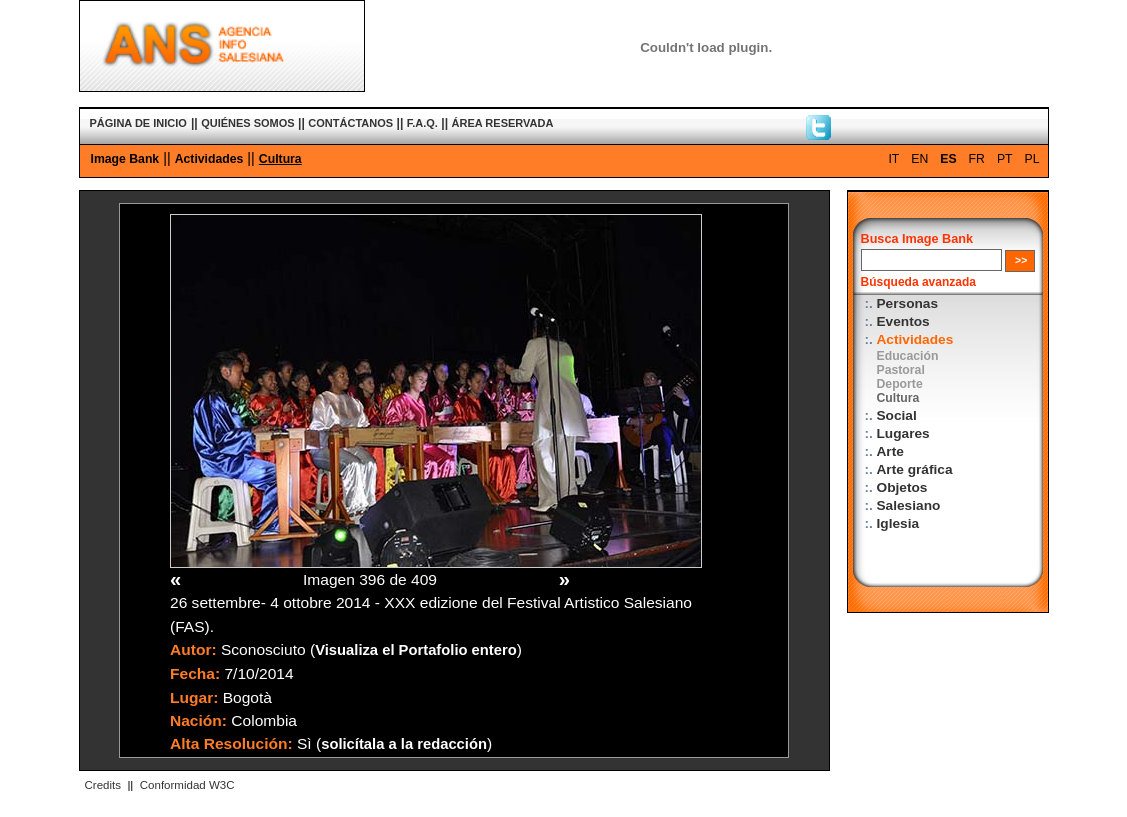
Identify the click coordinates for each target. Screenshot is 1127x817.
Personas (908, 303)
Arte (890, 451)
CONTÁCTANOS (350, 123)
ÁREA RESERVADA (503, 123)
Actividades (209, 159)
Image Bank (125, 159)
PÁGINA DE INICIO (138, 123)
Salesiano (909, 505)
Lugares (903, 433)
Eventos (903, 321)
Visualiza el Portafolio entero (416, 650)
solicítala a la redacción (404, 744)
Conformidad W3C (187, 785)
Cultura (280, 159)
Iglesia (898, 523)
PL (1032, 159)
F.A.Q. (422, 123)
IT (893, 159)
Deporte (900, 384)
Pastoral (901, 370)
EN (919, 159)
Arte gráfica (915, 469)
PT (1005, 159)
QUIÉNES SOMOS (248, 123)
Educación (908, 356)
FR (977, 159)
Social (897, 415)
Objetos (902, 487)
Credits (103, 785)
